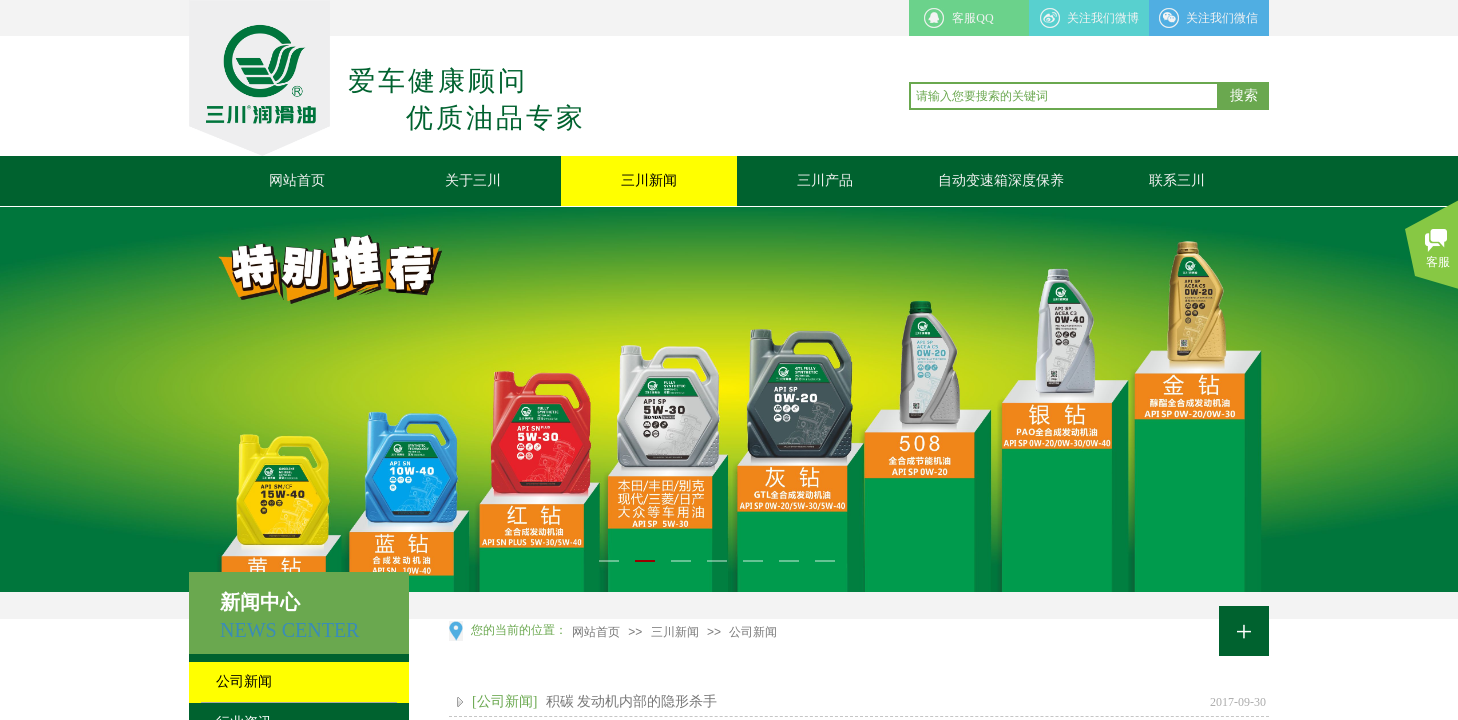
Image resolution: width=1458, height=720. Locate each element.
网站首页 (297, 180)
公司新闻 (753, 632)
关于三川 (473, 180)
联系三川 (1177, 180)
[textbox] (1064, 96)
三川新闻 (649, 180)
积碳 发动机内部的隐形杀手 (632, 701)
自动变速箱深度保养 (1001, 180)
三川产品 (825, 180)
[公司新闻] (504, 701)
